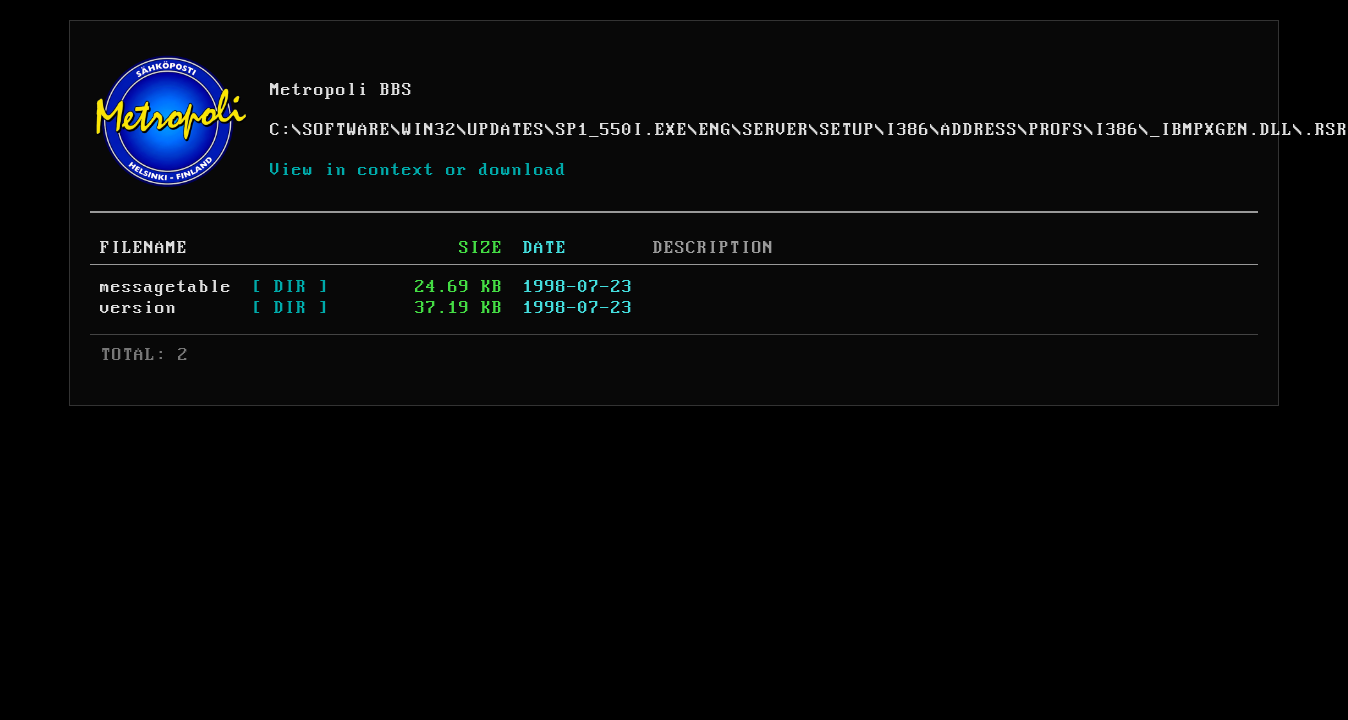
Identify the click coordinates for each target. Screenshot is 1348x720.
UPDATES (506, 130)
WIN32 (429, 130)
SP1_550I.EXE (622, 130)
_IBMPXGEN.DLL (1221, 130)
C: (281, 130)
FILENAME (144, 248)
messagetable (166, 287)
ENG (715, 130)
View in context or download (418, 170)
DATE (545, 248)
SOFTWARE (347, 130)
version (138, 308)
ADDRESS (979, 130)
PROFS (1056, 130)
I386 (908, 130)
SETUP (847, 130)
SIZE (481, 248)
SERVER (776, 130)
